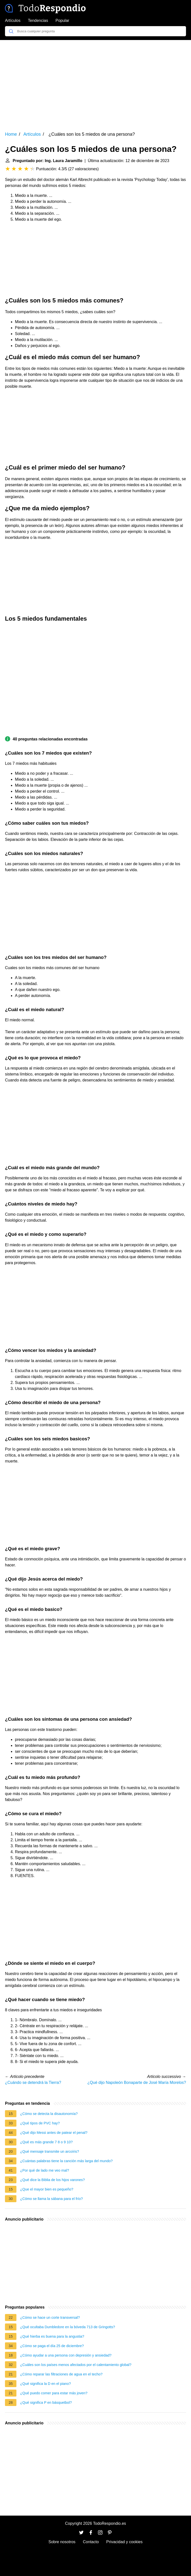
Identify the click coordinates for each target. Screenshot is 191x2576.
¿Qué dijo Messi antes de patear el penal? (53, 2133)
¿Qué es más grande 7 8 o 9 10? (46, 2142)
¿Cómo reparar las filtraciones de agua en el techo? (61, 2374)
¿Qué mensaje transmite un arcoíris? (49, 2151)
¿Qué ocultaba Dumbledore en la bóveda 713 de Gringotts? (67, 2327)
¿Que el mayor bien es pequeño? (46, 2189)
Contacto (91, 2542)
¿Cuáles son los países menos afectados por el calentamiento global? (75, 2365)
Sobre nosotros (62, 2542)
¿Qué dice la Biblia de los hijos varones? (52, 2180)
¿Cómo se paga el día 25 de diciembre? (52, 2346)
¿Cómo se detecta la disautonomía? (49, 2114)
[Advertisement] (95, 82)
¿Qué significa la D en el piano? (45, 2384)
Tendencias (38, 20)
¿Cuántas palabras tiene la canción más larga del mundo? (66, 2161)
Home (11, 134)
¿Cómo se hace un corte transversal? (50, 2317)
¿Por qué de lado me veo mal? (44, 2170)
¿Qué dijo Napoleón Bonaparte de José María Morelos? (136, 2082)
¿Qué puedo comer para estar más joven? (53, 2393)
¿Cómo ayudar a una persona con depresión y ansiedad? (65, 2355)
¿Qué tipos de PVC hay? (40, 2123)
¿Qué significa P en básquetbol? (46, 2402)
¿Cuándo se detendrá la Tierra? (33, 2082)
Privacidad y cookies (124, 2542)
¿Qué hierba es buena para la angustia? (52, 2336)
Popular (62, 20)
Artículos (12, 20)
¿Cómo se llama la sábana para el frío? (51, 2199)
